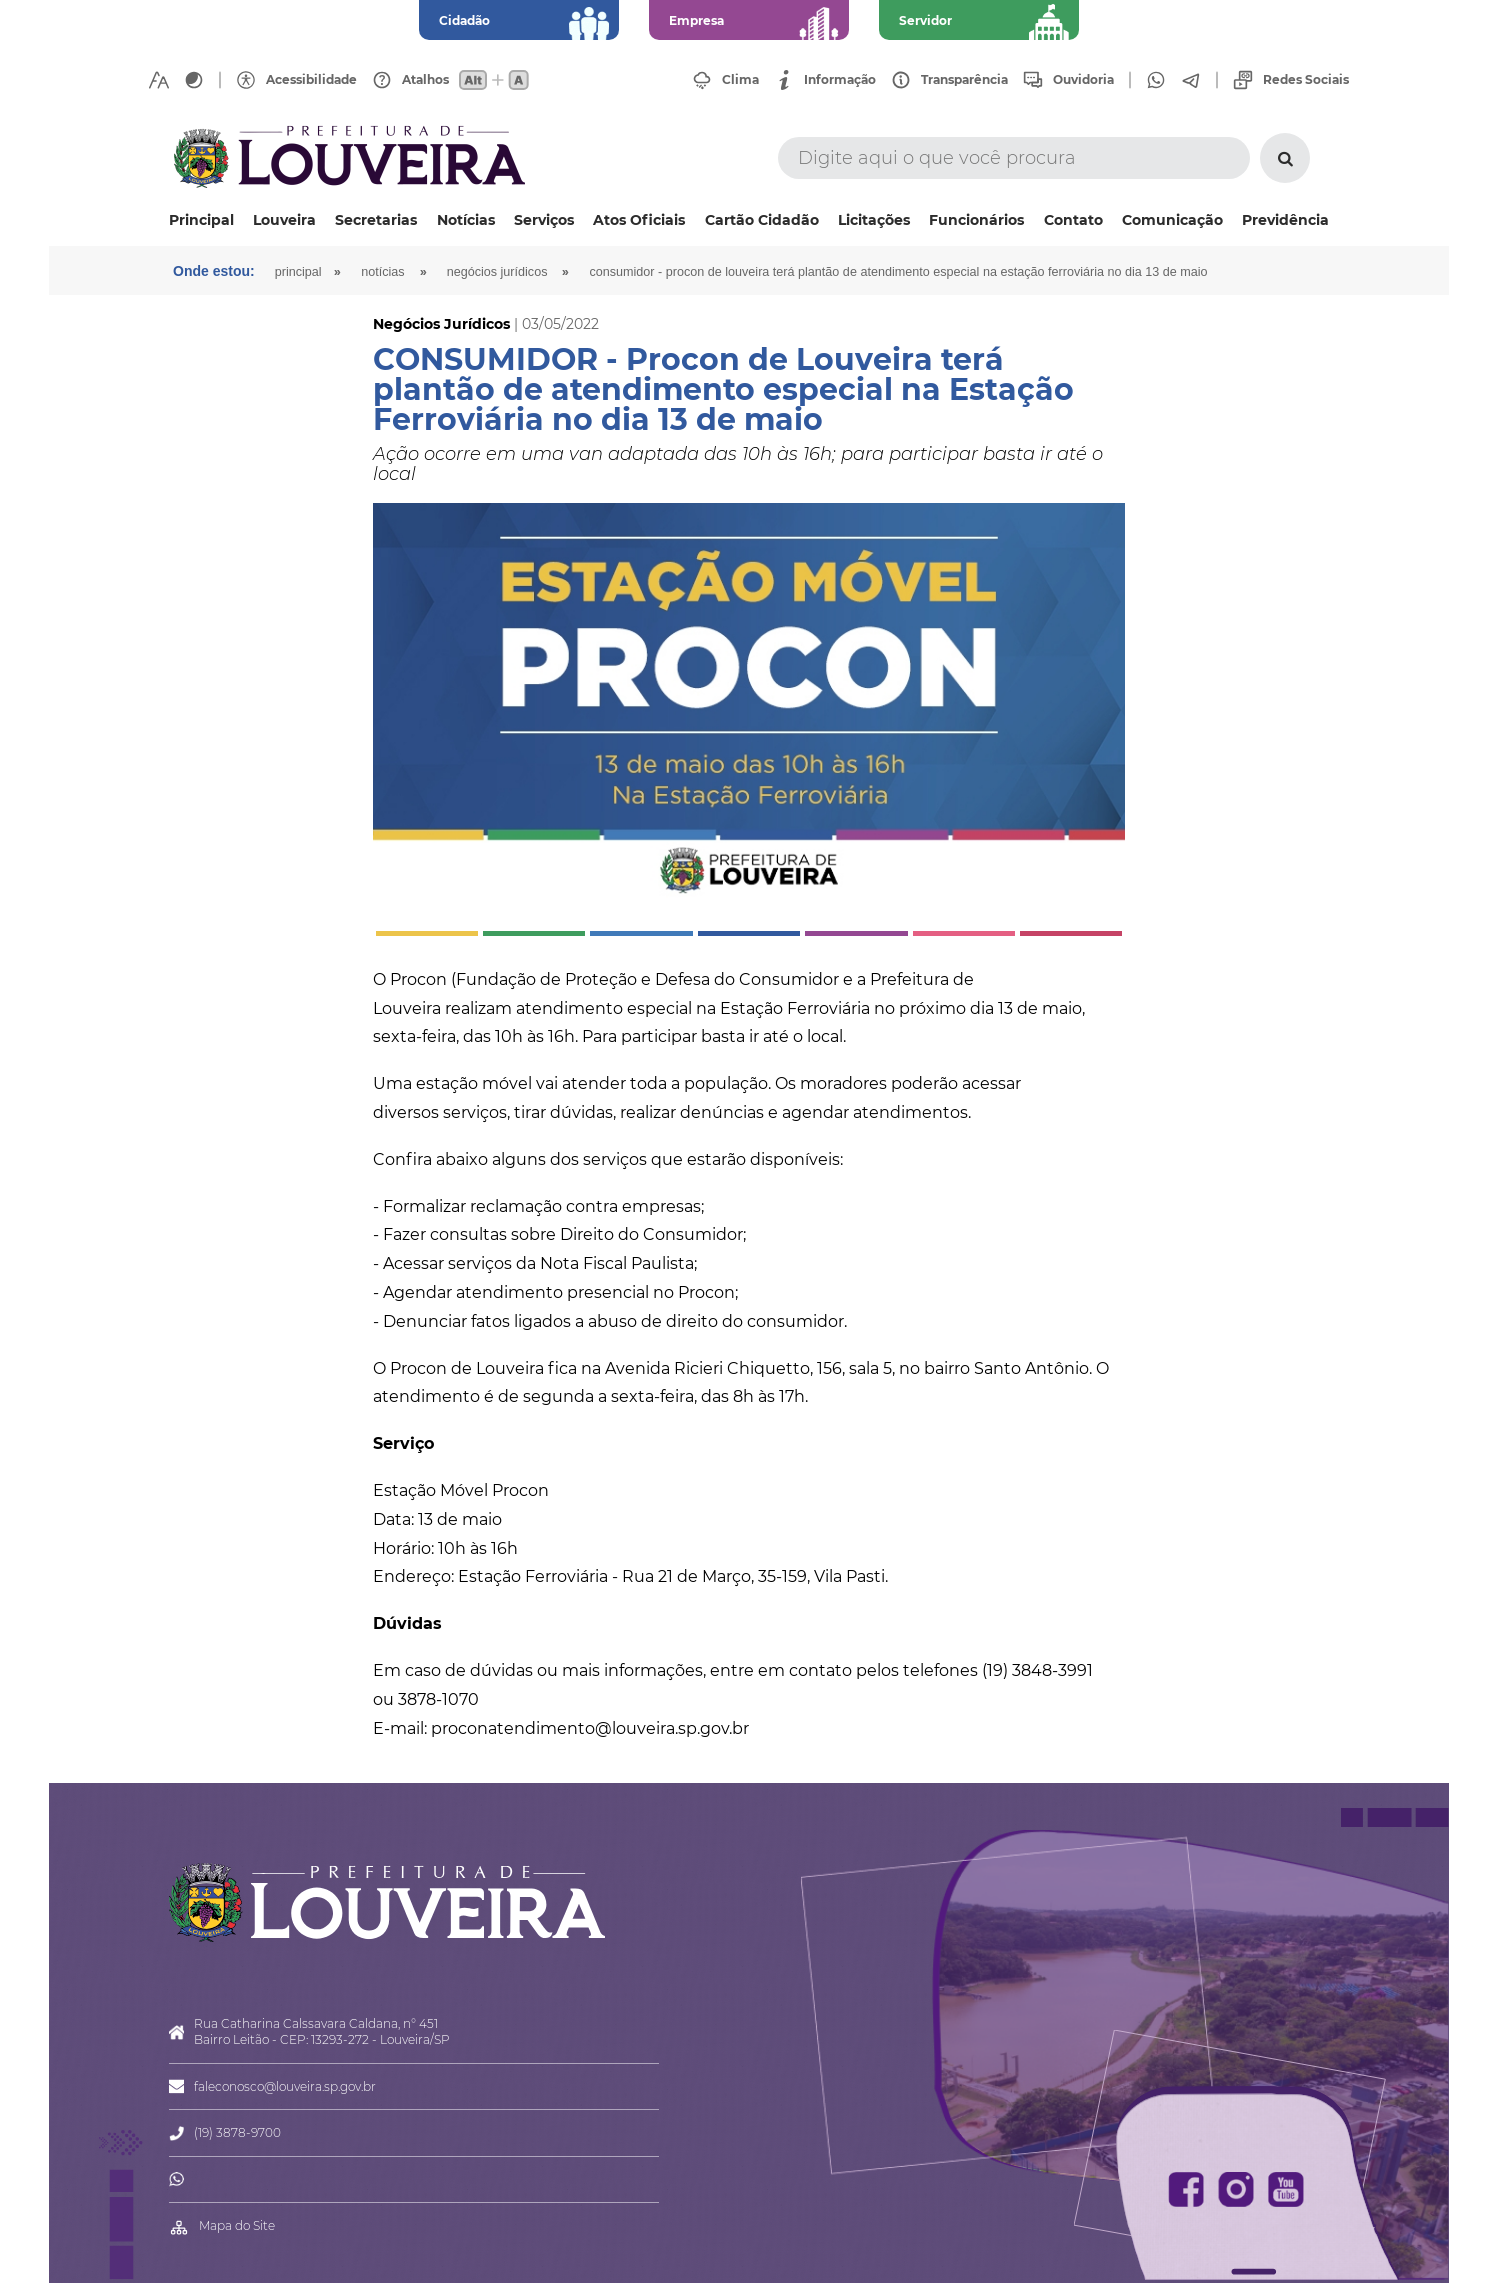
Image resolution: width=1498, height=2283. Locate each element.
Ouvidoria (1083, 80)
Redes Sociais (1306, 80)
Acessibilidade (311, 80)
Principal (201, 220)
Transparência (964, 80)
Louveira (284, 220)
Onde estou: (214, 271)
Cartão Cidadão (762, 220)
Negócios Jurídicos (497, 272)
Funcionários (976, 220)
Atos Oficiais (639, 220)
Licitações (874, 220)
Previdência (1285, 220)
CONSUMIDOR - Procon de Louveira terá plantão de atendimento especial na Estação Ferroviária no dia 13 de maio (898, 272)
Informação (840, 80)
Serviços (544, 220)
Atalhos (425, 80)
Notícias (466, 220)
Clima (740, 80)
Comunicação (1172, 220)
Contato (1073, 220)
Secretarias (376, 220)
